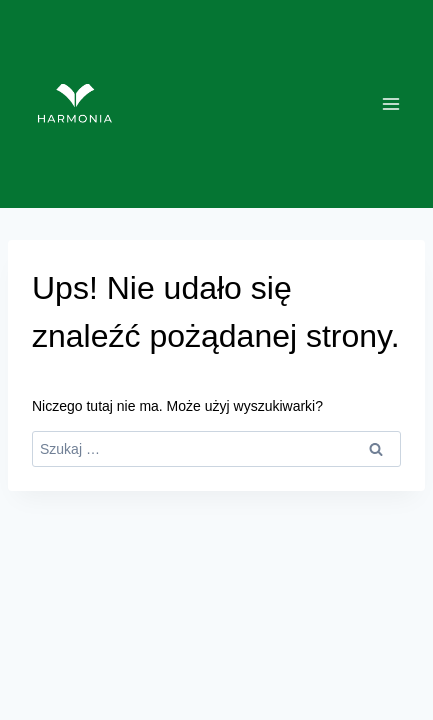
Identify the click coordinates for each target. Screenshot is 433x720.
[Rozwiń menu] (390, 103)
